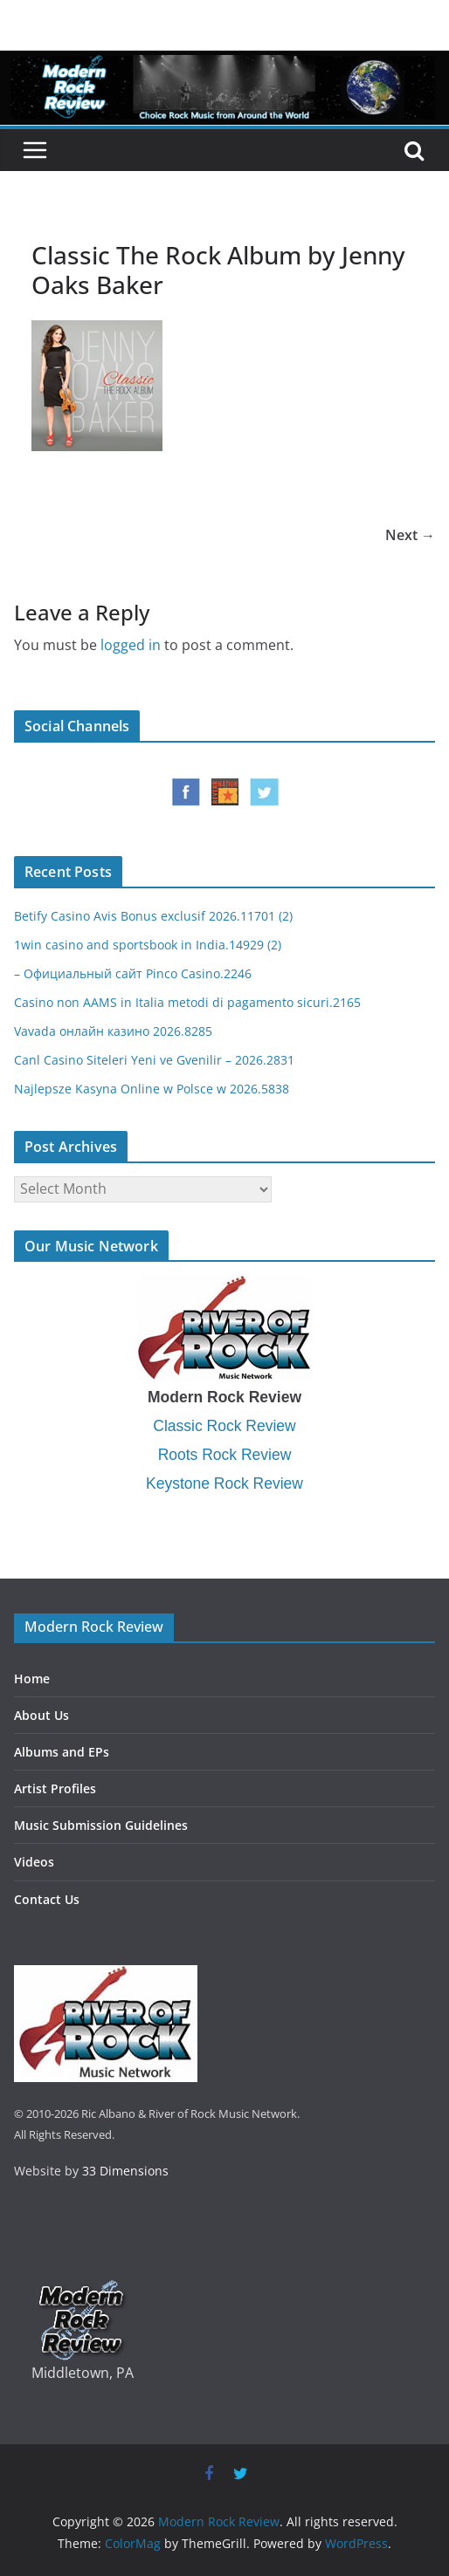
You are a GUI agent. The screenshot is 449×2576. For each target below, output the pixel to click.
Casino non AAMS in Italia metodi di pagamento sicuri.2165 (187, 1002)
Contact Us (46, 1899)
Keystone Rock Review (224, 1483)
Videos (34, 1861)
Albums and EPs (61, 1752)
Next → (410, 535)
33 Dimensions (125, 2170)
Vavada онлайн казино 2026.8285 (113, 1031)
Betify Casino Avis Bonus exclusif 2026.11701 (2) (153, 916)
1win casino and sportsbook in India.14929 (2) (147, 944)
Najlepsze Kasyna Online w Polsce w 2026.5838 (151, 1088)
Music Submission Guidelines (101, 1825)
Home (32, 1678)
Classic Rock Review (224, 1426)
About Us (41, 1715)
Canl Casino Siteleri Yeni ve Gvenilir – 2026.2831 (154, 1060)
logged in (130, 644)
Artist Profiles (55, 1788)
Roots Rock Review (225, 1454)
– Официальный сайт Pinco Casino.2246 (133, 973)
